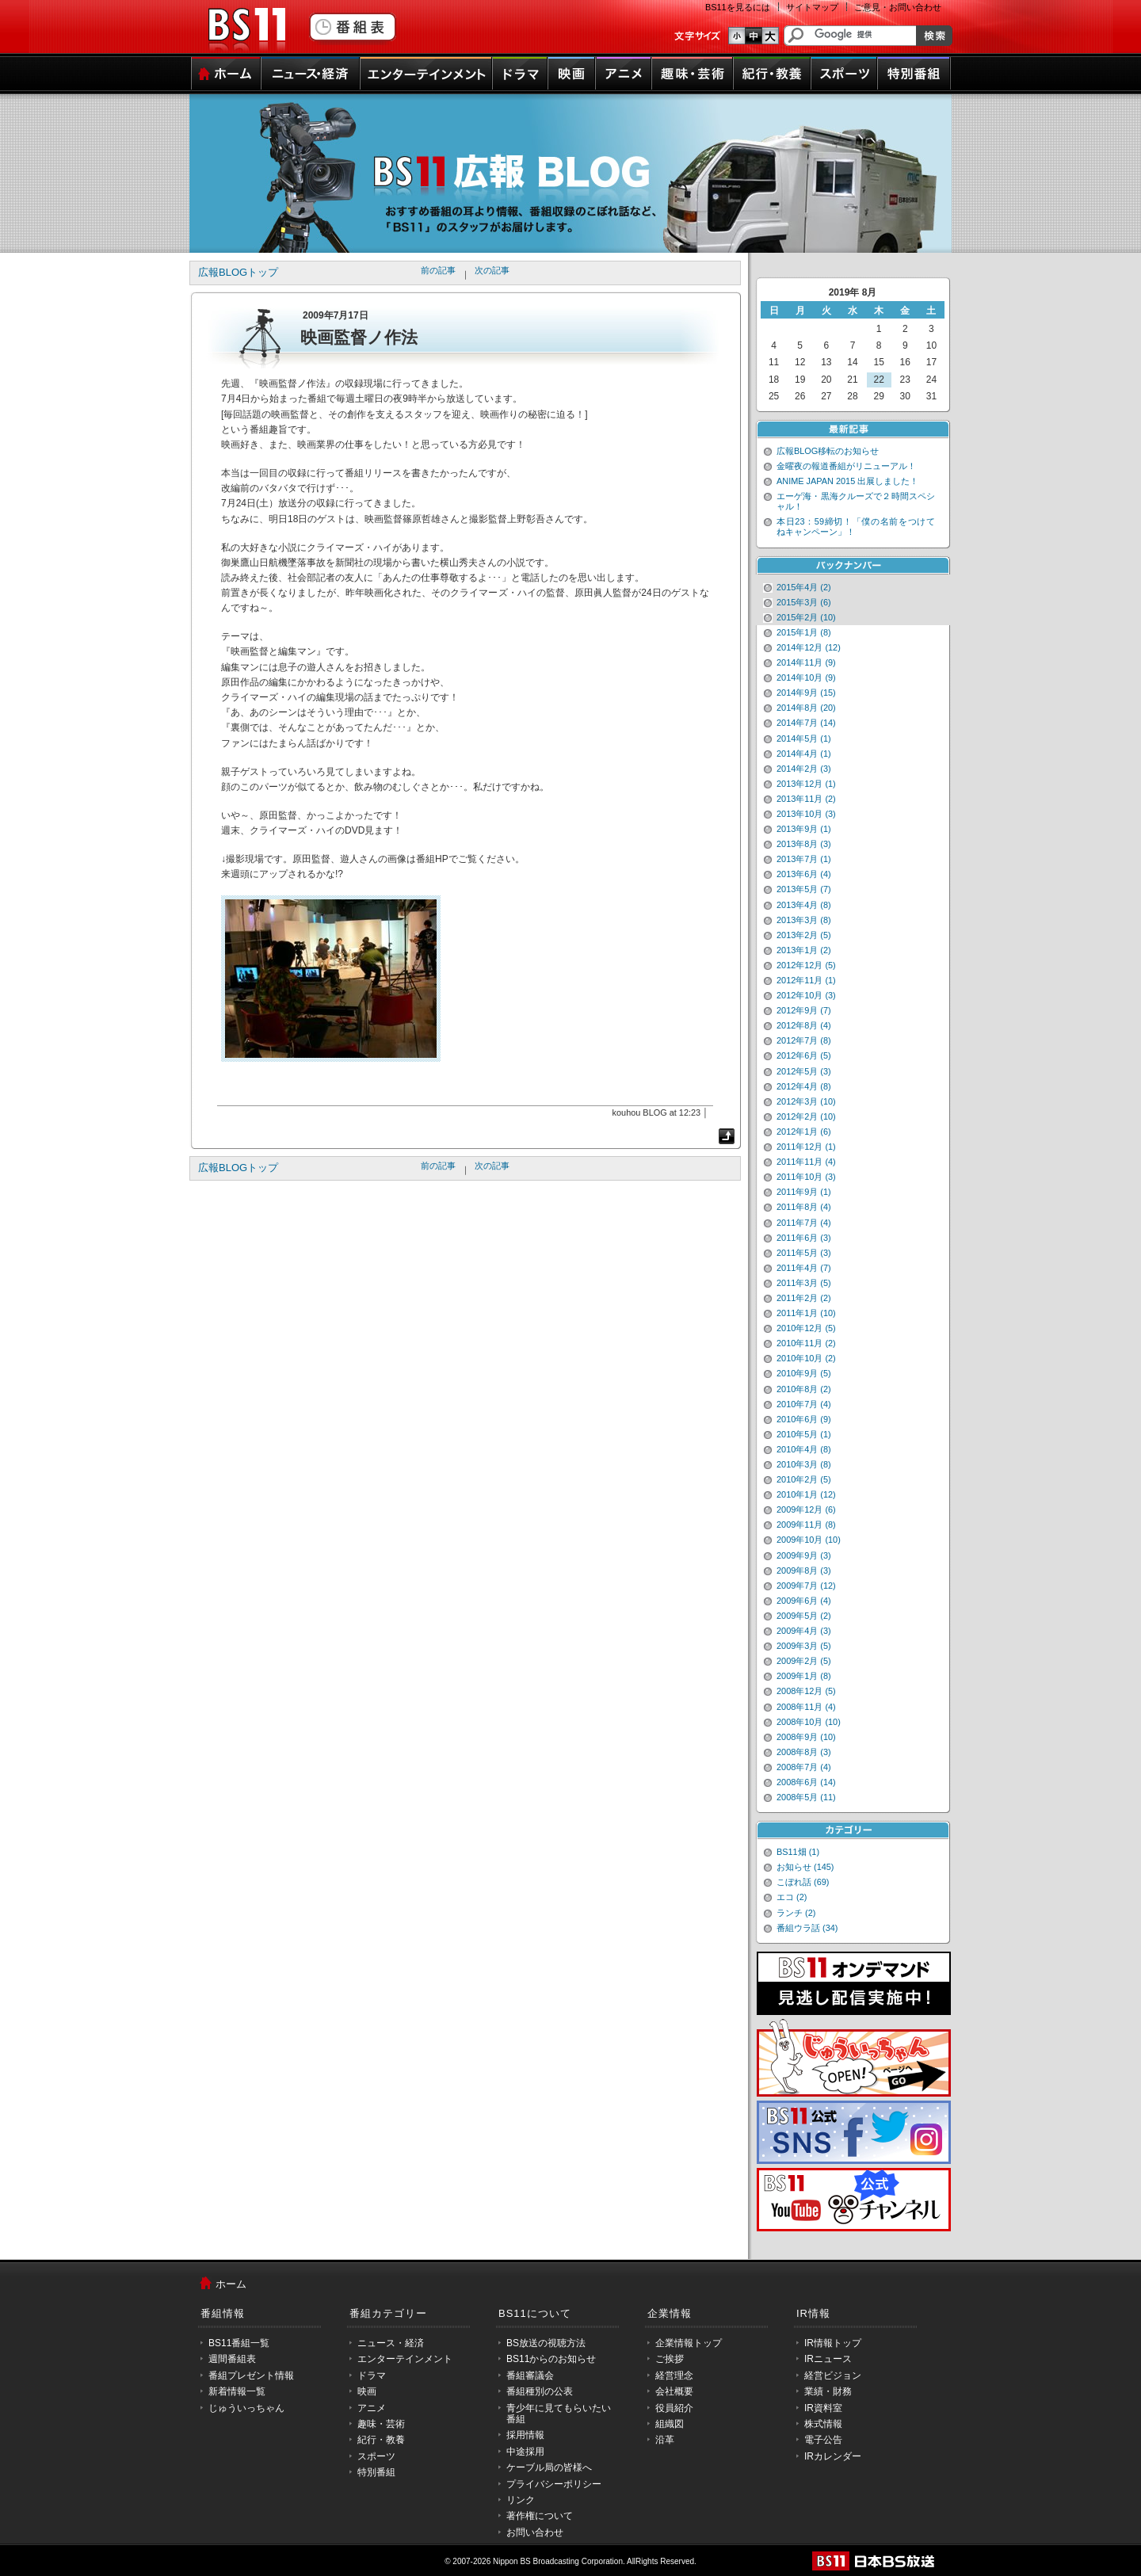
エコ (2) (792, 1897)
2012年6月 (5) (804, 1055)
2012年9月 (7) (804, 1010)
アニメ (623, 73)
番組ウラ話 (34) (807, 1928)
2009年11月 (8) (806, 1524)
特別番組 (914, 73)
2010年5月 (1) (804, 1434)
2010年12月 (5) (806, 1328)
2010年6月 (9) (804, 1419)
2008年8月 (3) (804, 1752)
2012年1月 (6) (804, 1131)
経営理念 (674, 2375)
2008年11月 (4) (806, 1707)
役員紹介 (674, 2408)
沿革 (664, 2439)
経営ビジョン (832, 2375)
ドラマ (520, 73)
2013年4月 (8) (804, 905)
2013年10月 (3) (806, 814)
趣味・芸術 (692, 73)
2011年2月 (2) (804, 1298)
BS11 (246, 29)
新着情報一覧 (236, 2391)
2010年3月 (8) (804, 1464)
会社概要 (674, 2391)
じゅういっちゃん (246, 2408)
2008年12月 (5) (806, 1691)
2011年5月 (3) (804, 1252)
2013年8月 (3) (804, 844)
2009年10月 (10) (809, 1539)
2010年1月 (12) (806, 1494)
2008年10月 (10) (809, 1722)
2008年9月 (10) (806, 1737)
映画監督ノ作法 (359, 337)
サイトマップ (812, 7)
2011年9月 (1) (804, 1191)
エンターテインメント (426, 73)
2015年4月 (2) (804, 587)
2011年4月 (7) (804, 1268)
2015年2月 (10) (806, 617)
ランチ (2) (796, 1913)
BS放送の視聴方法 (546, 2343)
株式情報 (823, 2423)
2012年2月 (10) (806, 1116)
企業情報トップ (688, 2343)
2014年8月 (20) (806, 707)
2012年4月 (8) (804, 1086)
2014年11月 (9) (806, 662)
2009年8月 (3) (804, 1570)
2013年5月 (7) (804, 889)
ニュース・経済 (310, 73)
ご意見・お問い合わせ (897, 7)
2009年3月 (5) (804, 1646)
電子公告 (823, 2439)
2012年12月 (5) (806, 965)
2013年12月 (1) (806, 783)
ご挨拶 (669, 2358)
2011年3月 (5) (804, 1283)
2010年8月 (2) (804, 1389)
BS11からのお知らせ (551, 2358)
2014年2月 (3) (804, 768)
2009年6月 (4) (804, 1600)
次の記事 (492, 270)
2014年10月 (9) (806, 677)
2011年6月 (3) (804, 1237)
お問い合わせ (534, 2532)
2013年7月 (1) (804, 859)
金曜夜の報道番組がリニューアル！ (846, 466)
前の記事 (438, 270)
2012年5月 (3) (804, 1071)
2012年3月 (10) (806, 1101)
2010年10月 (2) (806, 1358)
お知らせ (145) (805, 1867)
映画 (571, 73)
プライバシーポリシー (553, 2484)
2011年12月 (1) (806, 1146)
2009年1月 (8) (804, 1676)
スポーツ (844, 73)
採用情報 (525, 2435)
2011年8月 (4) (804, 1207)
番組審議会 (530, 2375)
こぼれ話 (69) (803, 1882)
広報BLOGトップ (238, 272)
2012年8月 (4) (804, 1025)
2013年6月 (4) (804, 874)
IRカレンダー (832, 2456)
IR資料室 (823, 2408)
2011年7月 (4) (804, 1222)
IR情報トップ (832, 2343)
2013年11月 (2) (806, 798)
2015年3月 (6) (804, 602)
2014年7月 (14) (806, 722)
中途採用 (525, 2451)
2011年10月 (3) (806, 1176)
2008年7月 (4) (804, 1767)
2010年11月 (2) (806, 1343)
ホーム (225, 73)
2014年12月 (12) (809, 647)
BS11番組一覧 (238, 2343)
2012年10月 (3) (806, 995)
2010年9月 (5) (804, 1373)
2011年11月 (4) (806, 1161)
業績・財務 (828, 2391)
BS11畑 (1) (798, 1852)
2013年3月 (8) (804, 920)
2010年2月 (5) (804, 1479)
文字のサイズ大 (770, 35)
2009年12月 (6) (806, 1509)
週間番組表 (232, 2358)
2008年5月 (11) (806, 1797)
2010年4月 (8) (804, 1449)
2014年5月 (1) (804, 738)
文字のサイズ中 (753, 35)
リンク (520, 2499)
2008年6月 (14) (806, 1782)
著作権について (539, 2515)
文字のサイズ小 (736, 35)
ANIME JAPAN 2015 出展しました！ (847, 481)
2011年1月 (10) (806, 1313)
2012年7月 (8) (804, 1040)
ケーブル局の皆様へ (549, 2467)
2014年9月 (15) (806, 692)
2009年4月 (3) (804, 1630)
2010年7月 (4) (804, 1404)
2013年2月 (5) (804, 935)
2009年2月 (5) (804, 1661)
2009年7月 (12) (806, 1585)
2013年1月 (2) (804, 950)
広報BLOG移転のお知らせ (828, 451)
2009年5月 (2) (804, 1615)
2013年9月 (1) (804, 829)
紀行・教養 (772, 73)
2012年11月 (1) (806, 980)
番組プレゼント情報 (251, 2375)
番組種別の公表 (539, 2391)
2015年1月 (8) (804, 632)
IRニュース (828, 2358)
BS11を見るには (737, 7)
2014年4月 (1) (804, 753)
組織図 (669, 2423)
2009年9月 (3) (804, 1555)
